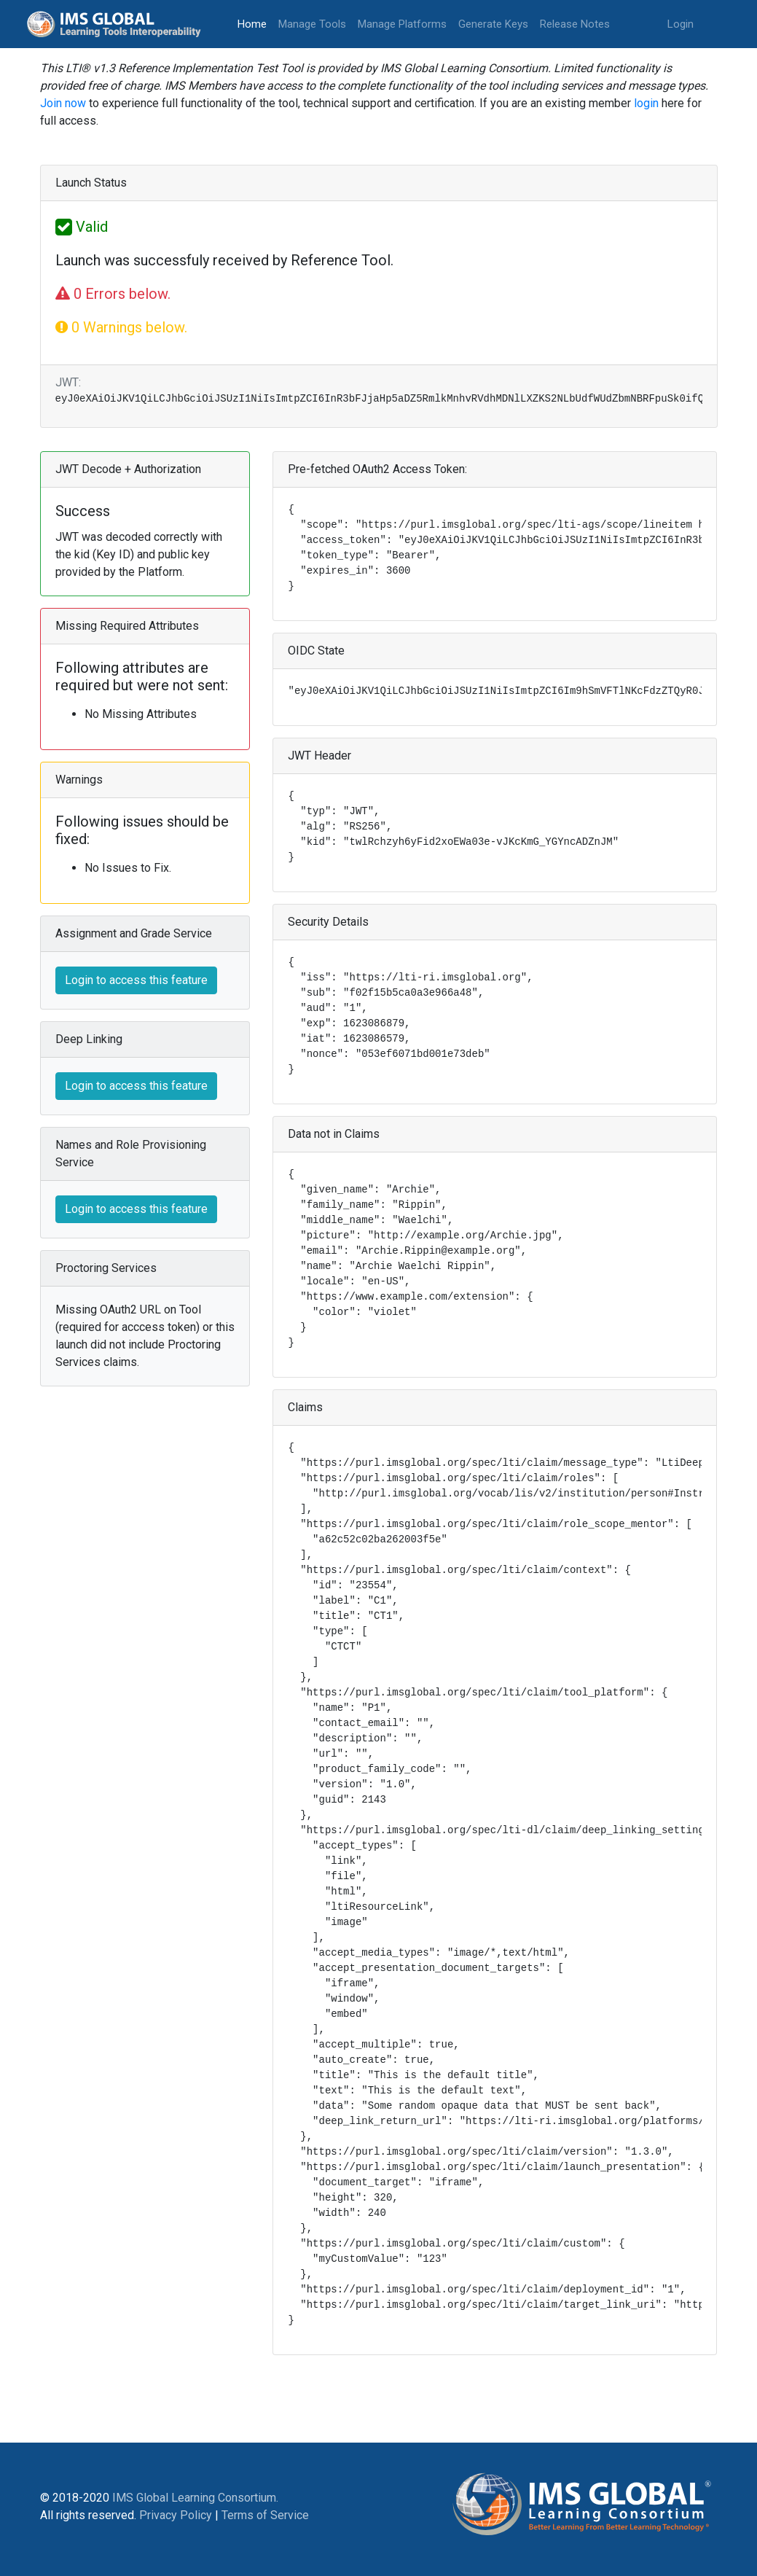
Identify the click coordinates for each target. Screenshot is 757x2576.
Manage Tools (312, 24)
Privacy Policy (175, 2515)
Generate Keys (493, 24)
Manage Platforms (402, 24)
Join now (63, 103)
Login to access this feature (136, 980)
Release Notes (575, 24)
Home (255, 23)
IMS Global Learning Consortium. (195, 2498)
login (646, 103)
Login (680, 24)
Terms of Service (265, 2515)
